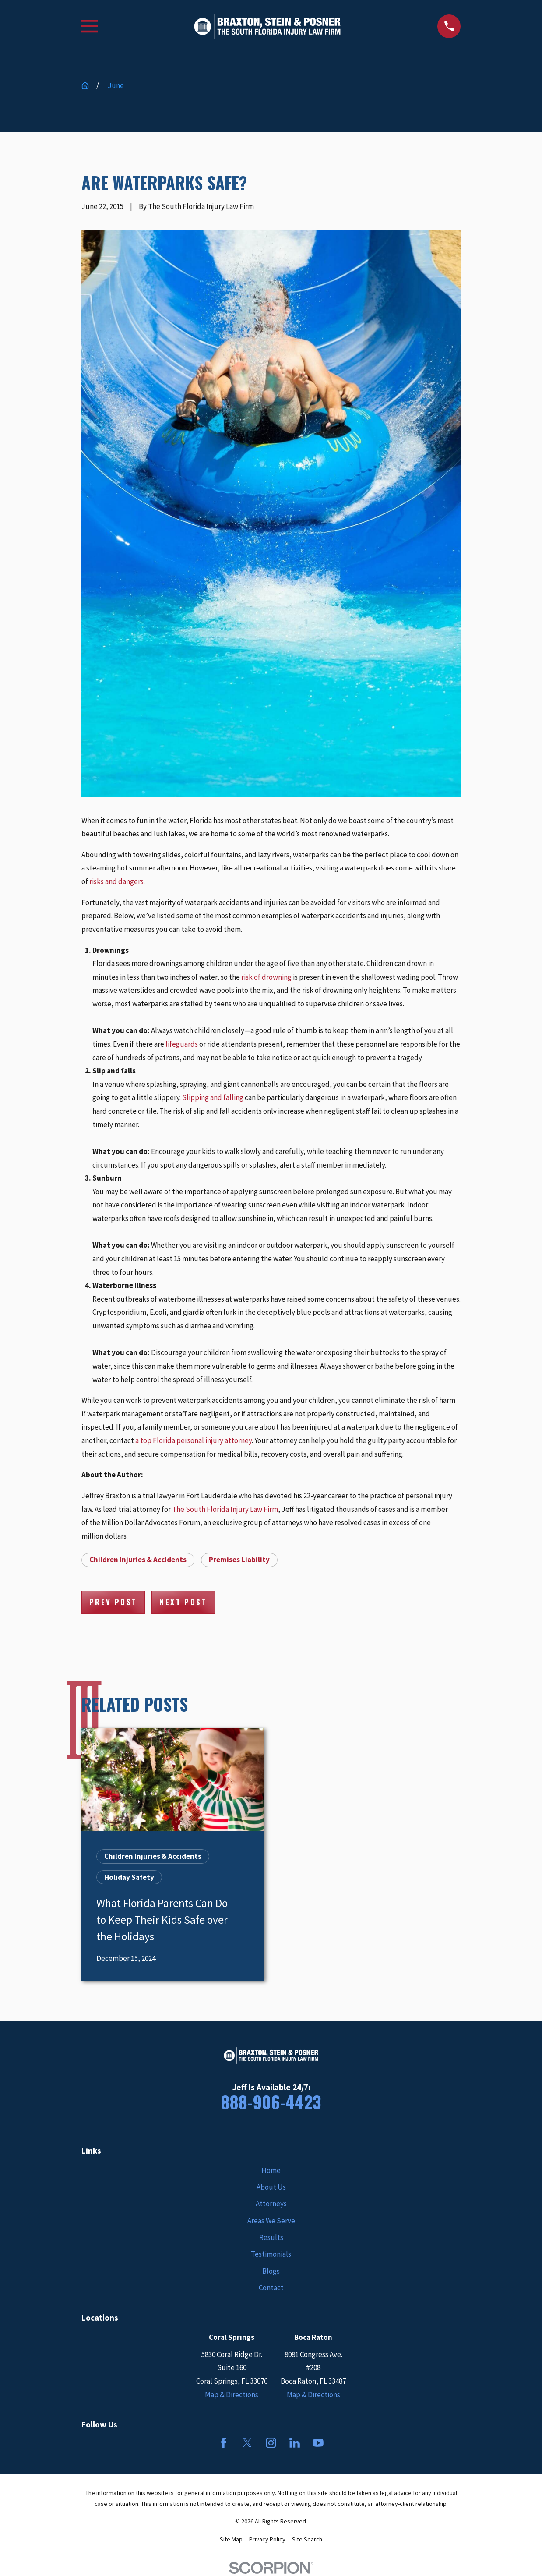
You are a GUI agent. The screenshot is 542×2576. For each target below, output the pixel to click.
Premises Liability (239, 1559)
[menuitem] (231, 2539)
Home (271, 2170)
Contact (271, 2288)
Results (271, 2237)
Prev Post (113, 1601)
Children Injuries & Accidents (138, 1559)
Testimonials (271, 2254)
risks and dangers (116, 881)
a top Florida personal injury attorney (193, 1440)
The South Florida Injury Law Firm (225, 1509)
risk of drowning (266, 977)
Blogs (271, 2271)
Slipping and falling (212, 1097)
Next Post (183, 1601)
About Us (271, 2187)
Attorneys (271, 2203)
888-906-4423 (271, 2101)
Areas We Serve (271, 2221)
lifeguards (181, 1044)
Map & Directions (231, 2394)
